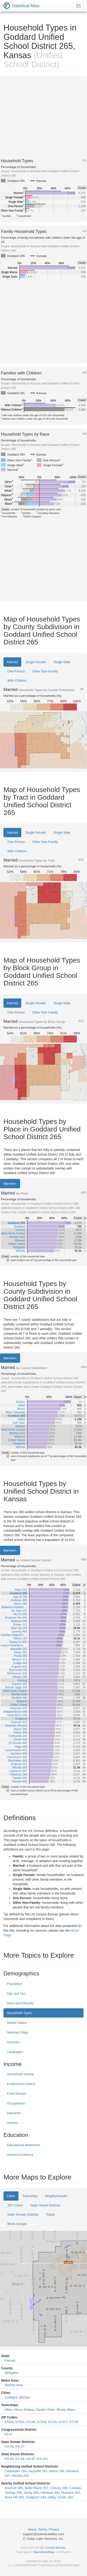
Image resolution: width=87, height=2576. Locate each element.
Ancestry (13, 2042)
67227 (63, 2422)
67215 (52, 2422)
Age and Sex (16, 1993)
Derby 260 (31, 2492)
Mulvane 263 (70, 2492)
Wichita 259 (20, 2476)
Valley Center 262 (60, 2497)
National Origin (17, 2032)
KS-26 (9, 2446)
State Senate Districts (23, 2214)
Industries (14, 2113)
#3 (84, 372)
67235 (73, 2422)
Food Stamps (16, 2093)
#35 (83, 1559)
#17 (81, 1021)
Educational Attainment (23, 2145)
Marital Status (17, 2023)
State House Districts (45, 2205)
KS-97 (30, 2459)
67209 (41, 2422)
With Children (17, 680)
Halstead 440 (50, 2492)
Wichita (24, 2397)
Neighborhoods (56, 2196)
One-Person (16, 671)
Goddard (11, 2397)
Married (12, 662)
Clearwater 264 (16, 2471)
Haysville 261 (38, 2471)
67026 (9, 2422)
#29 (83, 1367)
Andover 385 (14, 2488)
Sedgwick (12, 2373)
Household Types (19, 2013)
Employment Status (21, 2084)
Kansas (10, 2360)
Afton (8, 2409)
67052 (20, 2422)
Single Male (61, 662)
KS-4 (8, 2434)
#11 (81, 859)
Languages (15, 2052)
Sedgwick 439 (36, 2497)
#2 (84, 231)
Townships (29, 2196)
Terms (42, 2529)
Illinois (60, 2409)
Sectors (12, 2123)
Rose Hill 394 (14, 2497)
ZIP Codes (15, 2205)
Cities (11, 2196)
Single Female (35, 662)
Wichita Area (14, 2385)
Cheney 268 (59, 2488)
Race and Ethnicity (20, 2003)
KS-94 (20, 2459)
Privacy (54, 2529)
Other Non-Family (45, 671)
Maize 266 (57, 2471)
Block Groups (17, 2224)
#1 (84, 160)
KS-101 (42, 2459)
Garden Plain (45, 2409)
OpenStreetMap (43, 2552)
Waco (71, 2409)
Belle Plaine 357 (36, 2488)
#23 (83, 1192)
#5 (82, 689)
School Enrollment (20, 2155)
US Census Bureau (52, 2547)
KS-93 (9, 2459)
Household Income (20, 2074)
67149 (30, 2422)
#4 (84, 433)
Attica (18, 2409)
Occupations (16, 2103)
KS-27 (20, 2446)
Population (14, 1984)
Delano (29, 2409)
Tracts (50, 2214)
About (32, 2529)
